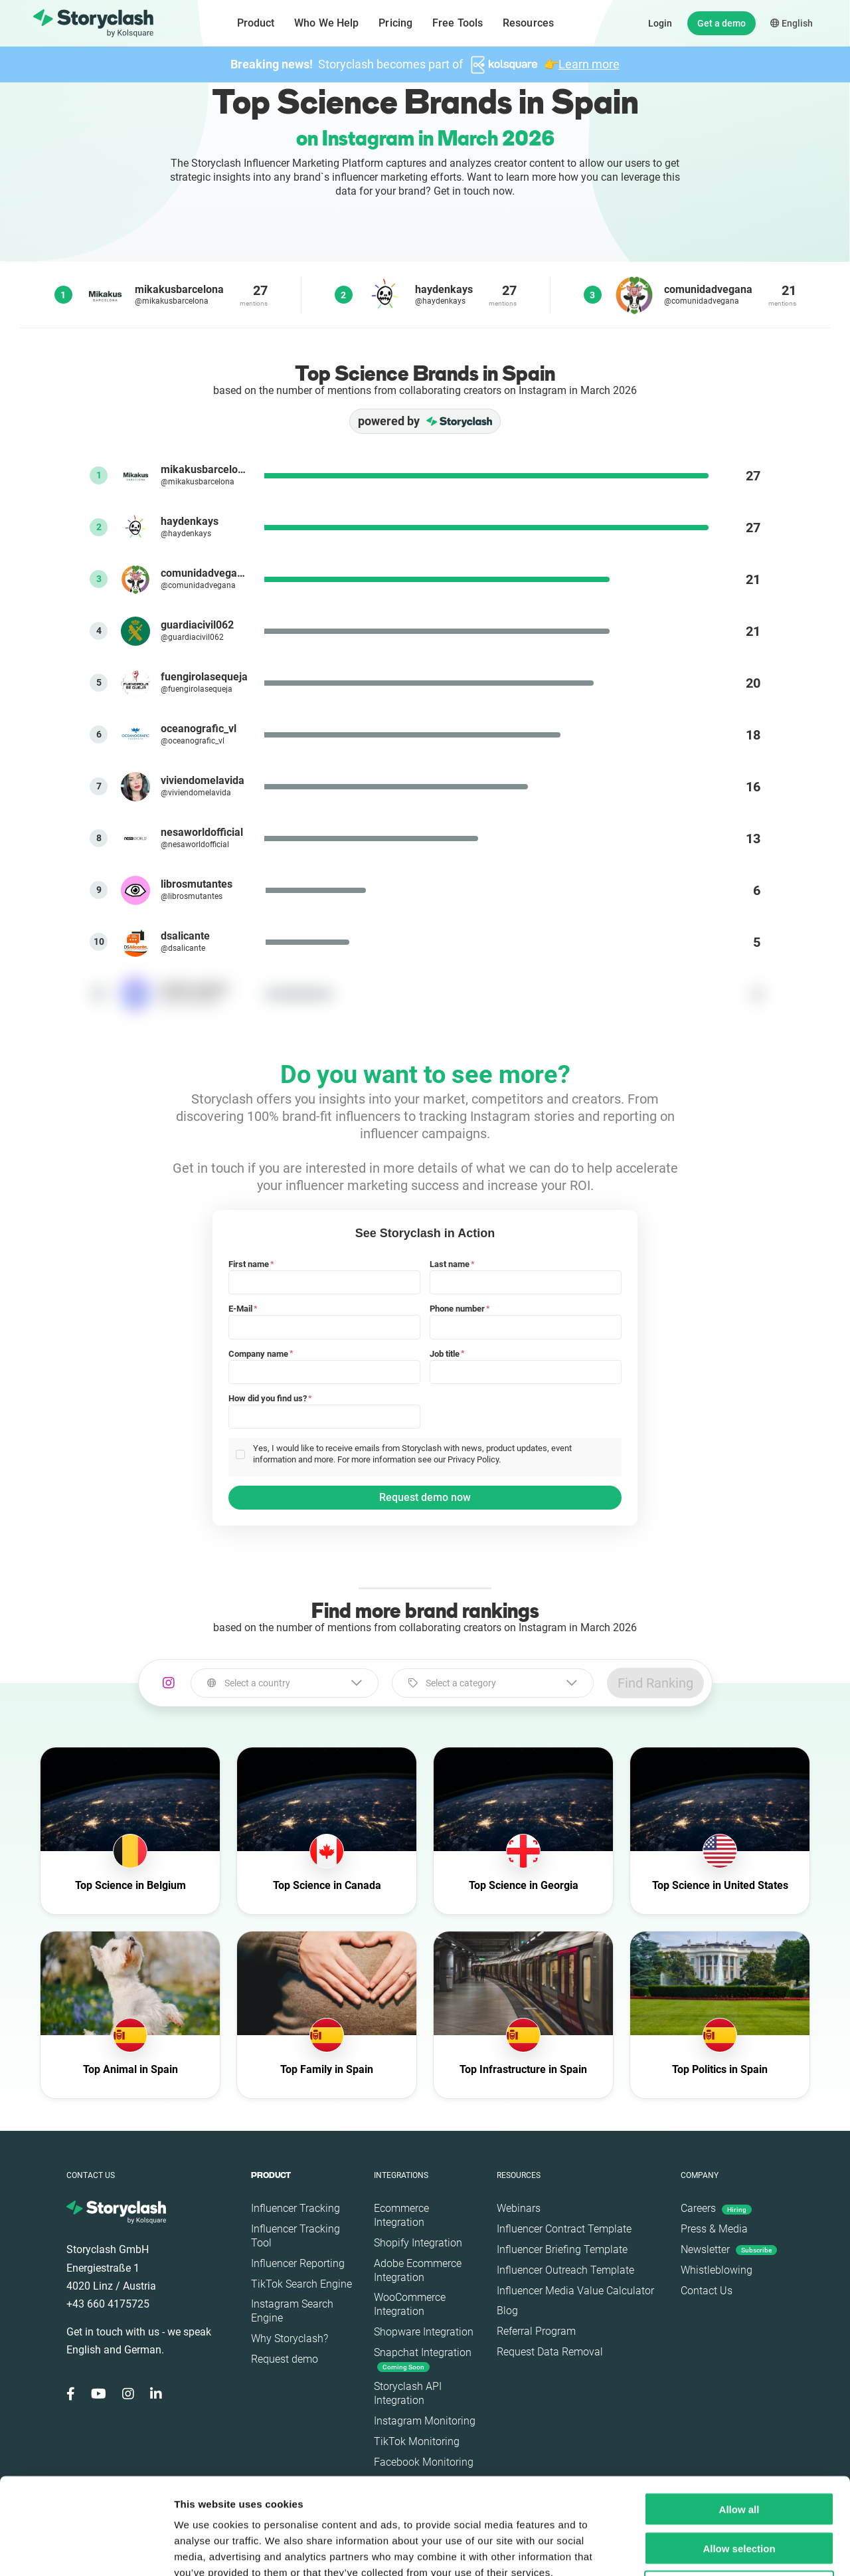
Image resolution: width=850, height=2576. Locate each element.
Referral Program (536, 2331)
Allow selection (739, 2452)
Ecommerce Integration (401, 2215)
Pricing (395, 23)
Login (660, 23)
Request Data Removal (550, 2351)
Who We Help (326, 23)
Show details (697, 2549)
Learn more (589, 64)
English (791, 23)
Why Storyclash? (289, 2338)
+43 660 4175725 (107, 2304)
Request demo (284, 2359)
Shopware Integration (423, 2332)
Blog (507, 2310)
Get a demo (721, 23)
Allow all (739, 2413)
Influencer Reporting (298, 2263)
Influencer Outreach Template (565, 2270)
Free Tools (457, 23)
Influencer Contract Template (564, 2229)
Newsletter (729, 2249)
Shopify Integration (418, 2242)
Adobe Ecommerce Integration (418, 2270)
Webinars (519, 2208)
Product (256, 23)
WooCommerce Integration (410, 2304)
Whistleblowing (716, 2270)
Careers (716, 2208)
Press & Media (714, 2229)
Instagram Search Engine (292, 2311)
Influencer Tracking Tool (295, 2236)
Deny (739, 2491)
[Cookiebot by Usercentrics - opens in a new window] (86, 2550)
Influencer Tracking (295, 2208)
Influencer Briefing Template (562, 2249)
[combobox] (285, 1683)
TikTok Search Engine (301, 2284)
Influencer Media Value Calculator (575, 2290)
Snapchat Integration (422, 2359)
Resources (528, 23)
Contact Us (706, 2290)
